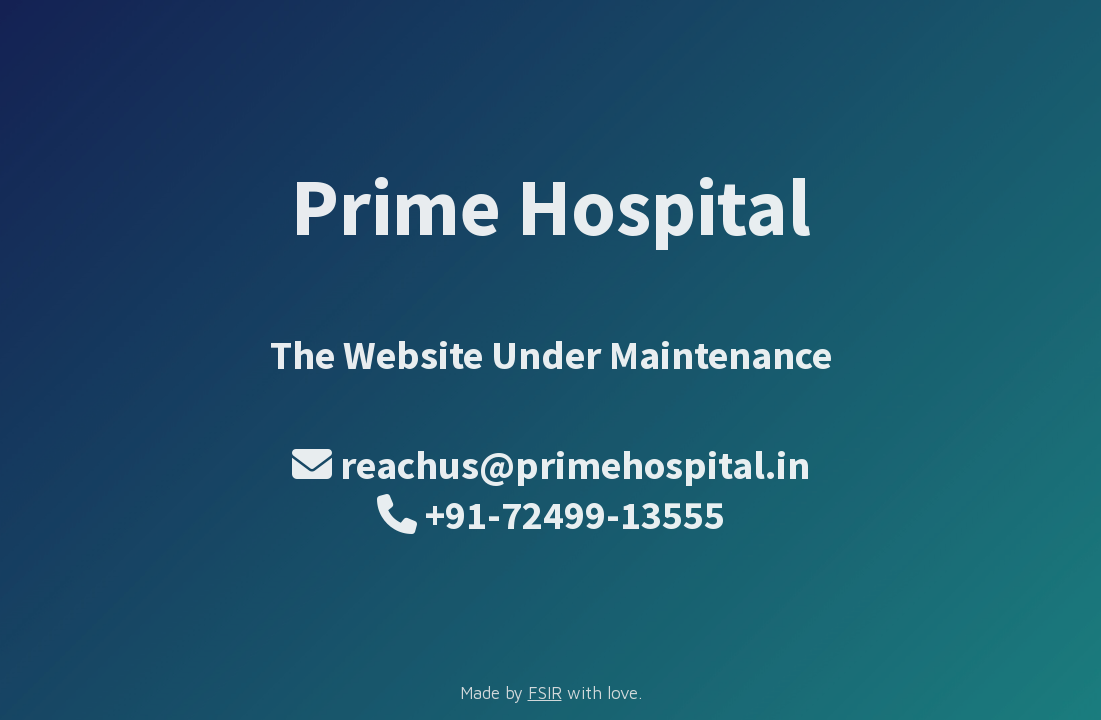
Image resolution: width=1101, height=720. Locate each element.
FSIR (545, 693)
